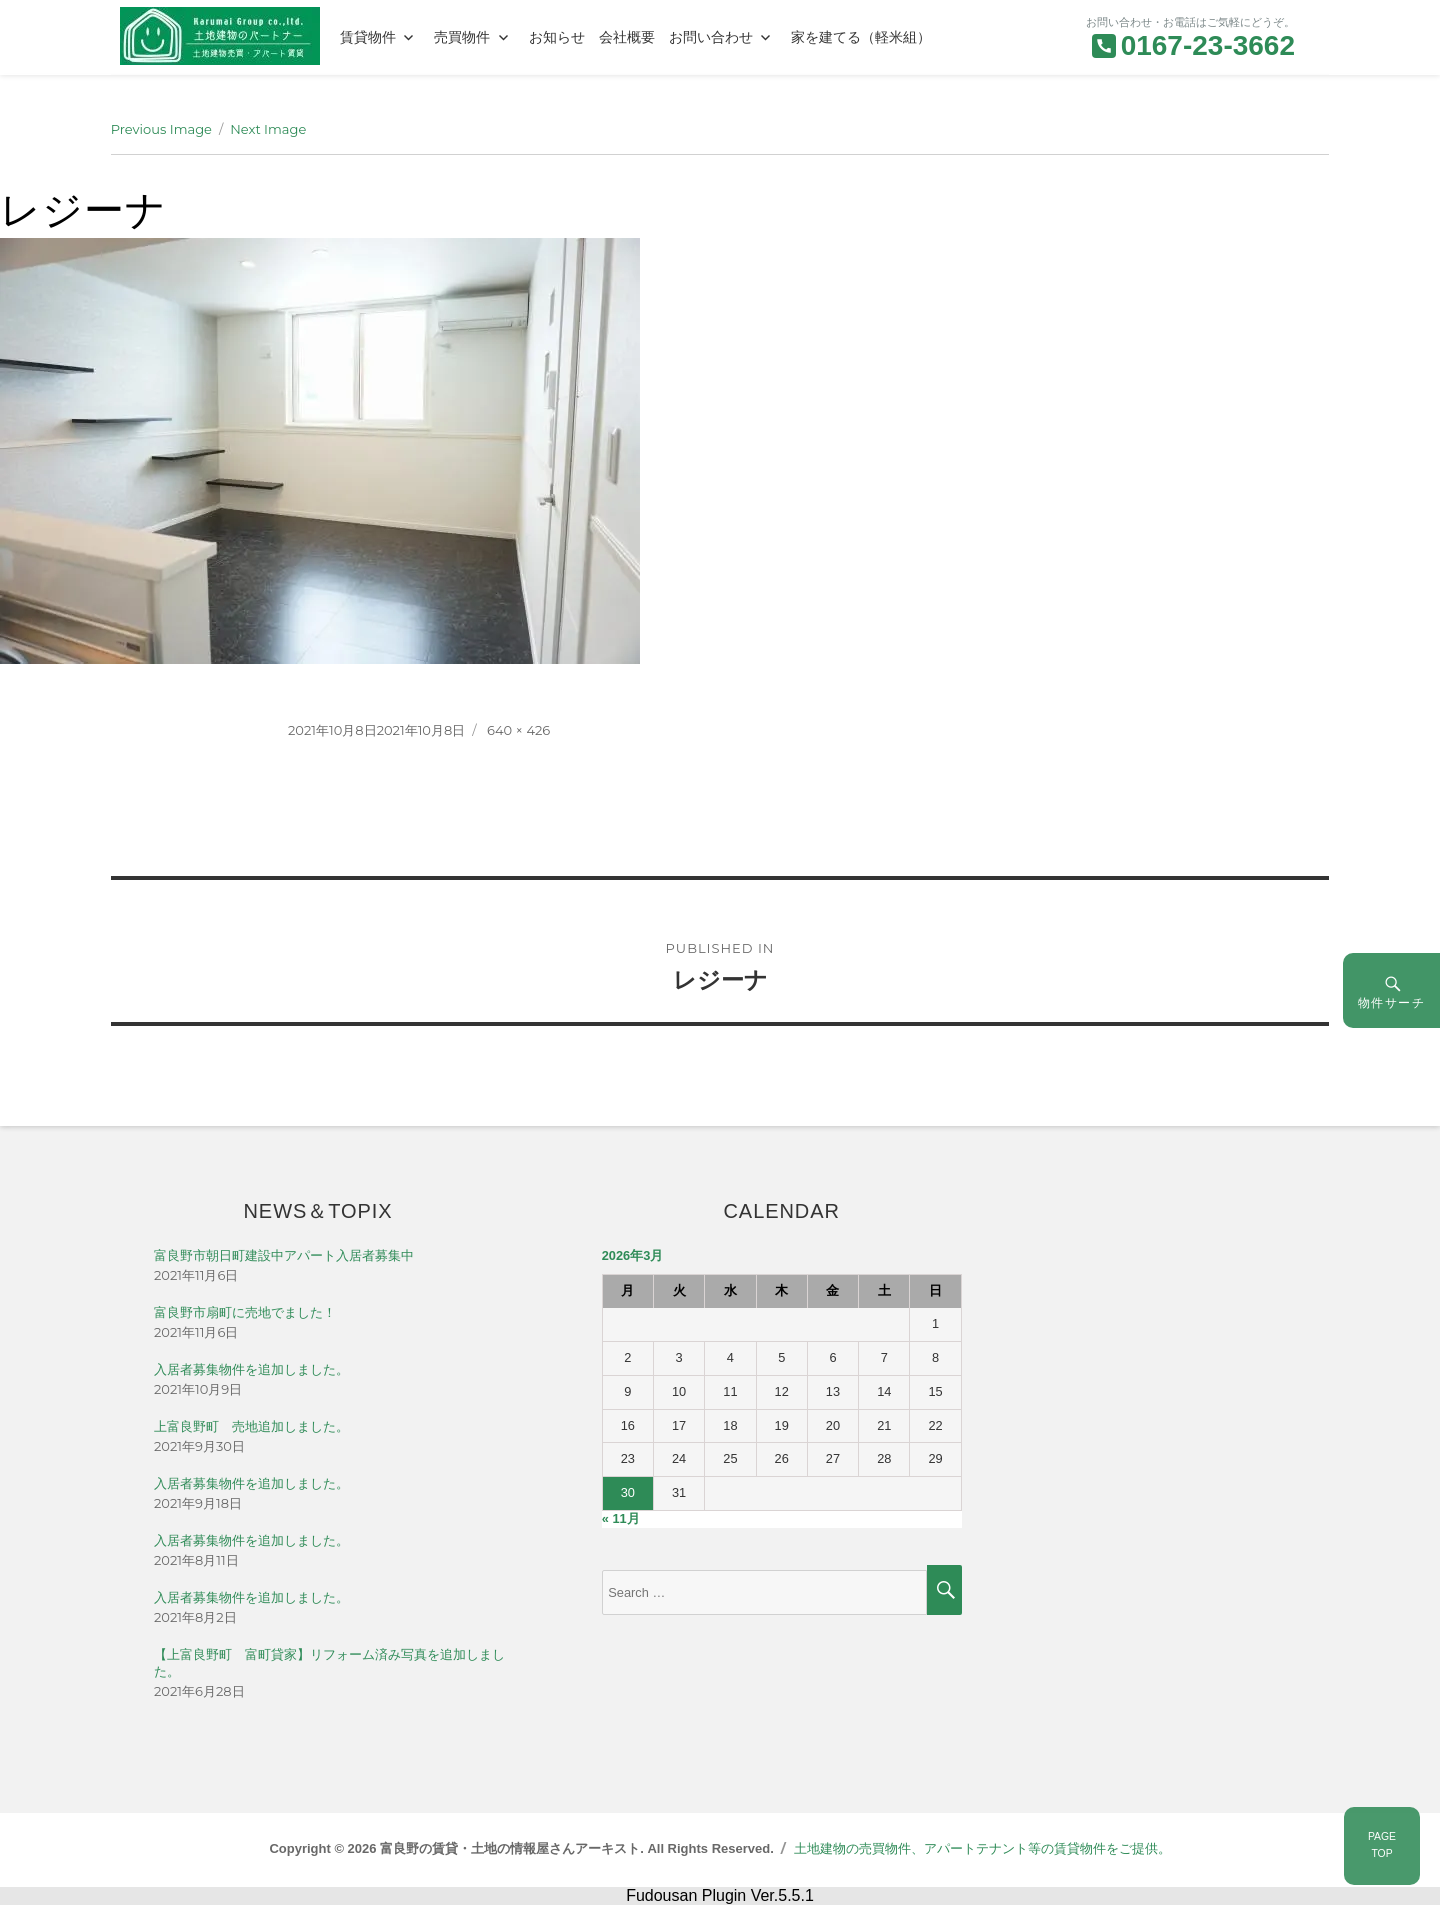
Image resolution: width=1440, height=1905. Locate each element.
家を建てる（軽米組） (861, 37)
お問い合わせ (711, 37)
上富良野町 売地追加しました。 (251, 1426)
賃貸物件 (368, 37)
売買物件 (462, 37)
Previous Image (161, 129)
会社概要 (627, 37)
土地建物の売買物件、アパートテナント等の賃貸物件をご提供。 (982, 1848)
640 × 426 (518, 730)
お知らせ (557, 37)
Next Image (268, 129)
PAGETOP (1382, 1845)
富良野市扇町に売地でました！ (245, 1312)
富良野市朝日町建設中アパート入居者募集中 (284, 1255)
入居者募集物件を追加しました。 (251, 1369)
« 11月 (621, 1518)
